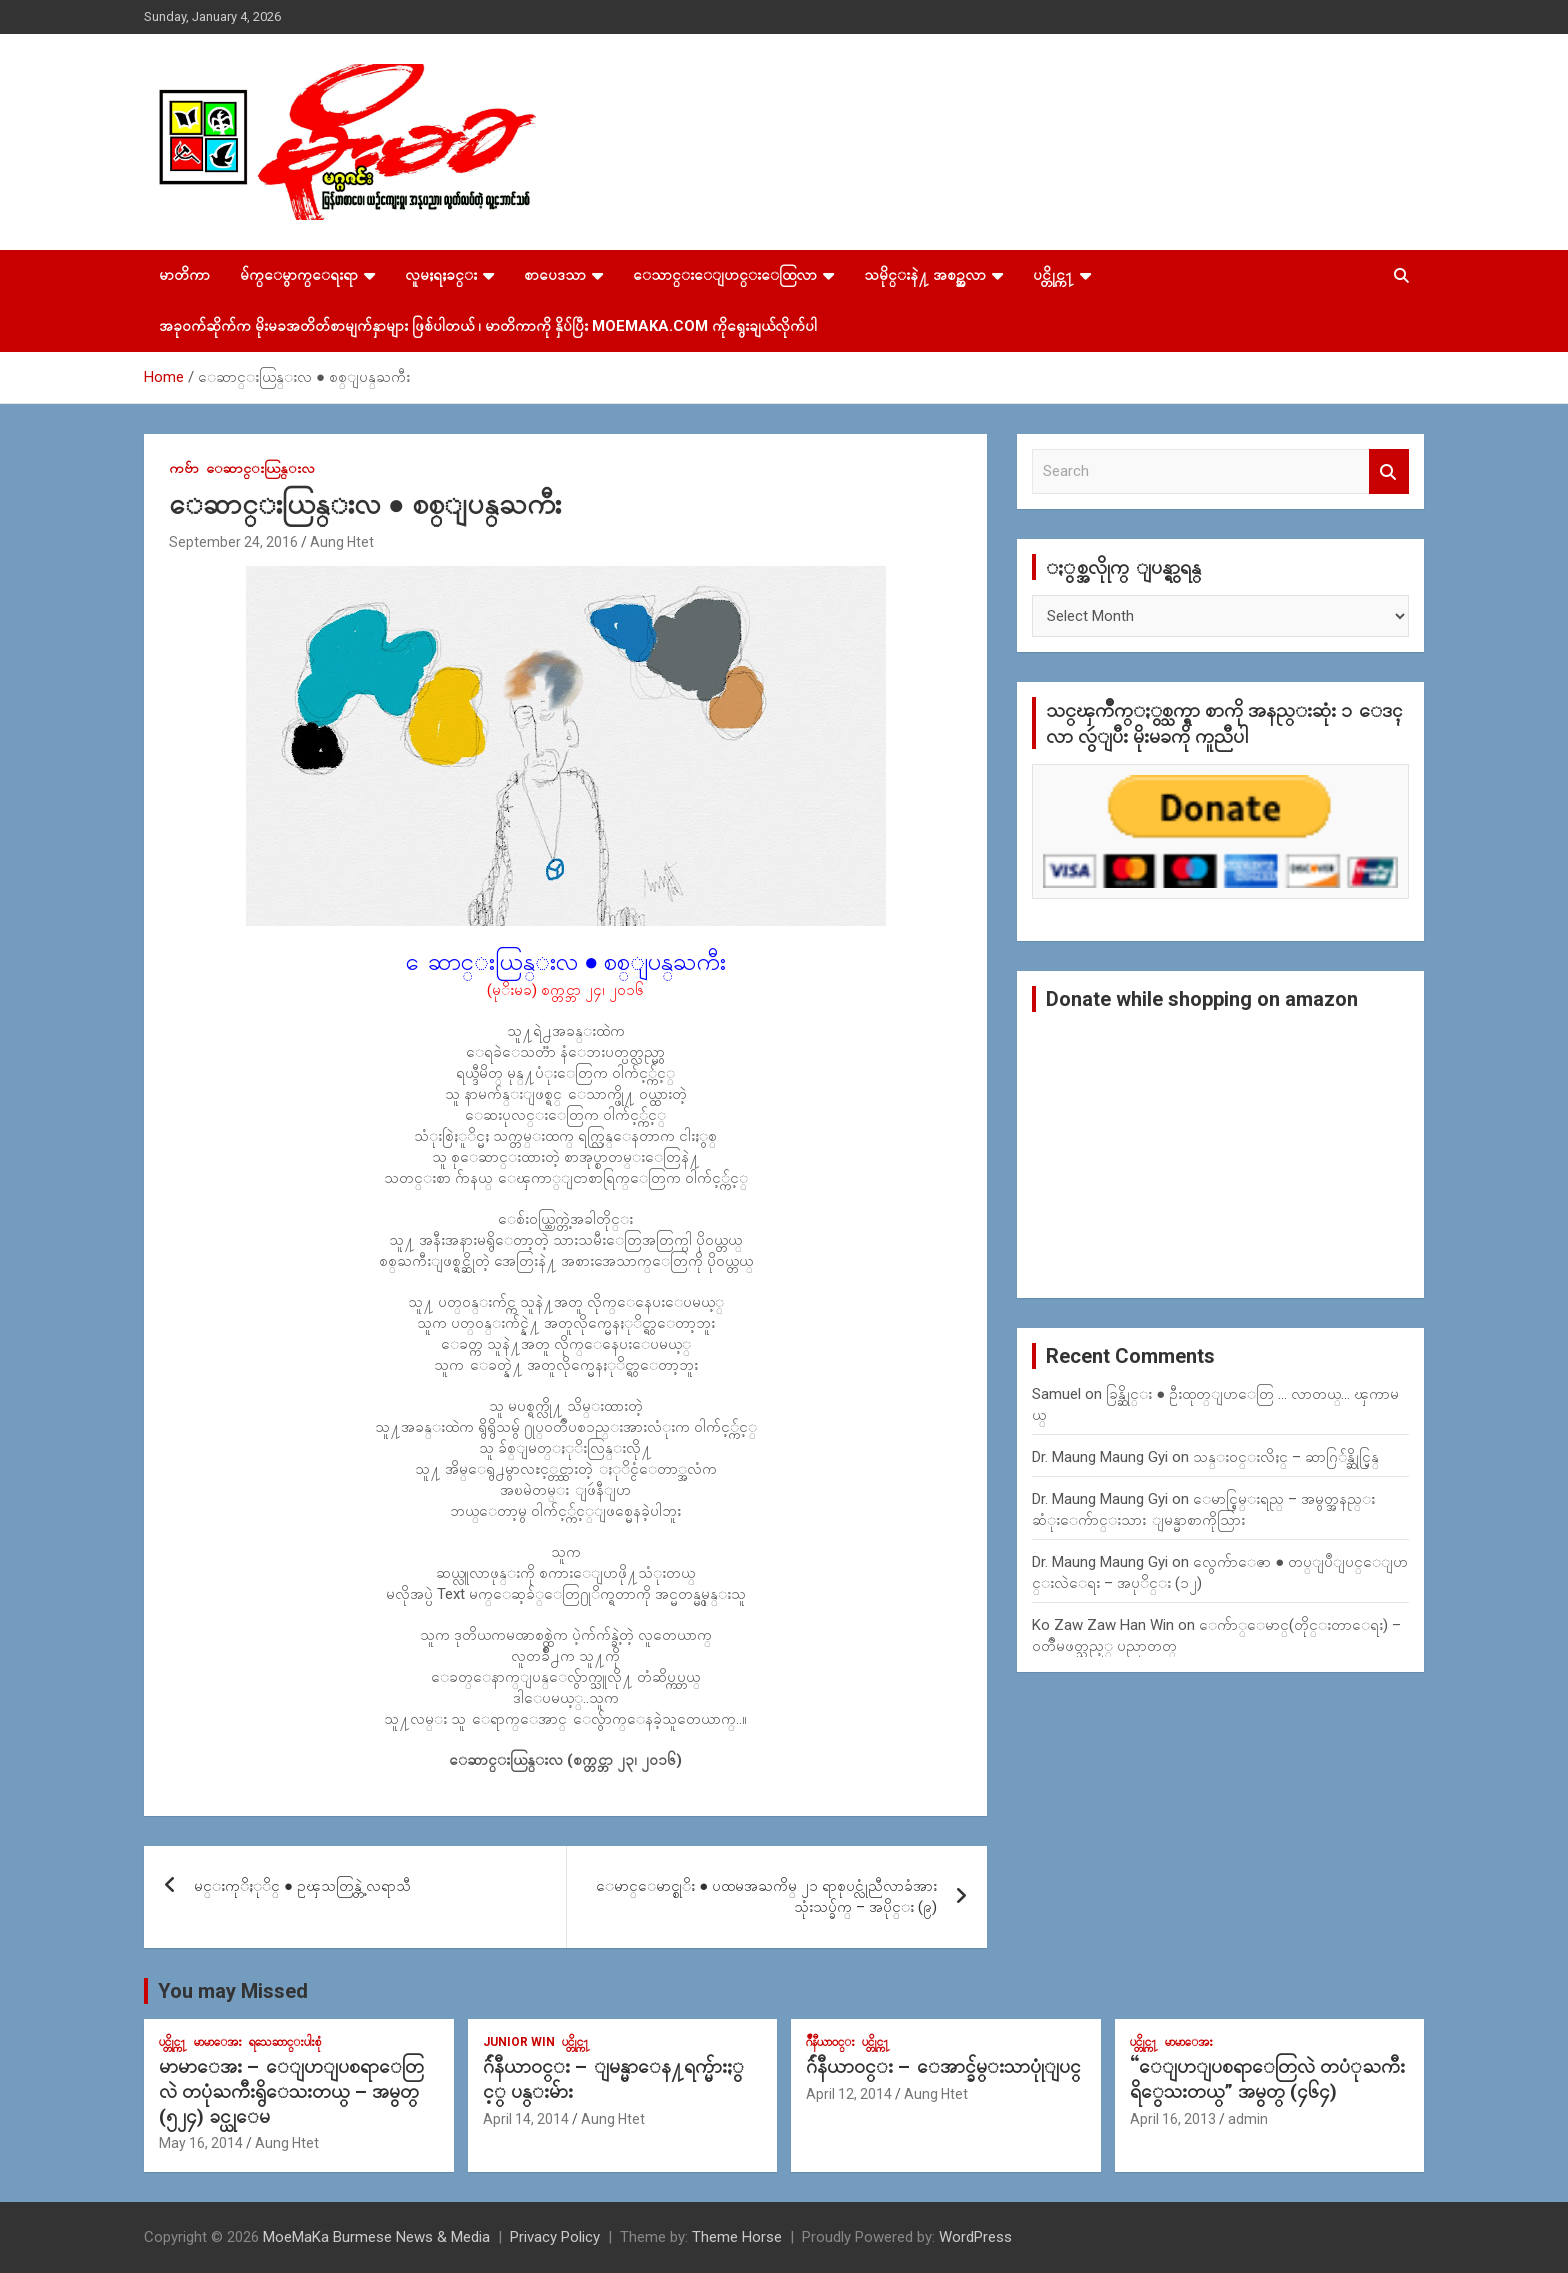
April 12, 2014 (849, 2094)
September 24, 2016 (233, 542)
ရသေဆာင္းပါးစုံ (285, 2042)
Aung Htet (342, 542)
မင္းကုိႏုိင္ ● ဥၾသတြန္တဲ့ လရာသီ (302, 1886)
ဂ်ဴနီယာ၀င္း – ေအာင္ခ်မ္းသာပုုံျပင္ (943, 2066)
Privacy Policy (555, 2237)
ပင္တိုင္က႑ (1053, 275)
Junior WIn (519, 2042)
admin (1248, 2119)
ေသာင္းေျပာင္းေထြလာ (725, 275)
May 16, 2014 (201, 2143)
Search (1389, 471)
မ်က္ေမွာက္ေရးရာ (299, 275)
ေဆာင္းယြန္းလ (260, 468)
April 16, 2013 (1173, 2119)
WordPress (975, 2237)
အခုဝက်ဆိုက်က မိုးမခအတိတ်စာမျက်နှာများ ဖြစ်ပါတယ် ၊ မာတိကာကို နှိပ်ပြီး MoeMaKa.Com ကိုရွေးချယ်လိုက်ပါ (488, 326)
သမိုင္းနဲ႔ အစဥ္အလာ (925, 275)
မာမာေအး (218, 2042)
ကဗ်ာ (184, 468)
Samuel (1056, 1394)
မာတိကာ (184, 275)
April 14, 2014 (526, 2119)
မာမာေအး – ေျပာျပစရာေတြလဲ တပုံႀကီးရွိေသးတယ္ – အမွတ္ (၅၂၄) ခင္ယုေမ (291, 2091)
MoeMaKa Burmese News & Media (376, 2237)
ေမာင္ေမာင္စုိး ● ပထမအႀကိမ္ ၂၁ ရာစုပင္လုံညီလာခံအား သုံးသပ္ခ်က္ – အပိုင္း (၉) (766, 1896)
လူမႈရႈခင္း (441, 275)
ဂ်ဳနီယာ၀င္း (830, 2042)
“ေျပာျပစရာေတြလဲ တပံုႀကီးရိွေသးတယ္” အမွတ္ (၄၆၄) (1267, 2079)
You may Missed (233, 1991)
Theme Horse (737, 2237)
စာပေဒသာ (555, 275)
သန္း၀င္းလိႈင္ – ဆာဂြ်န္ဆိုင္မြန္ (1286, 1457)
